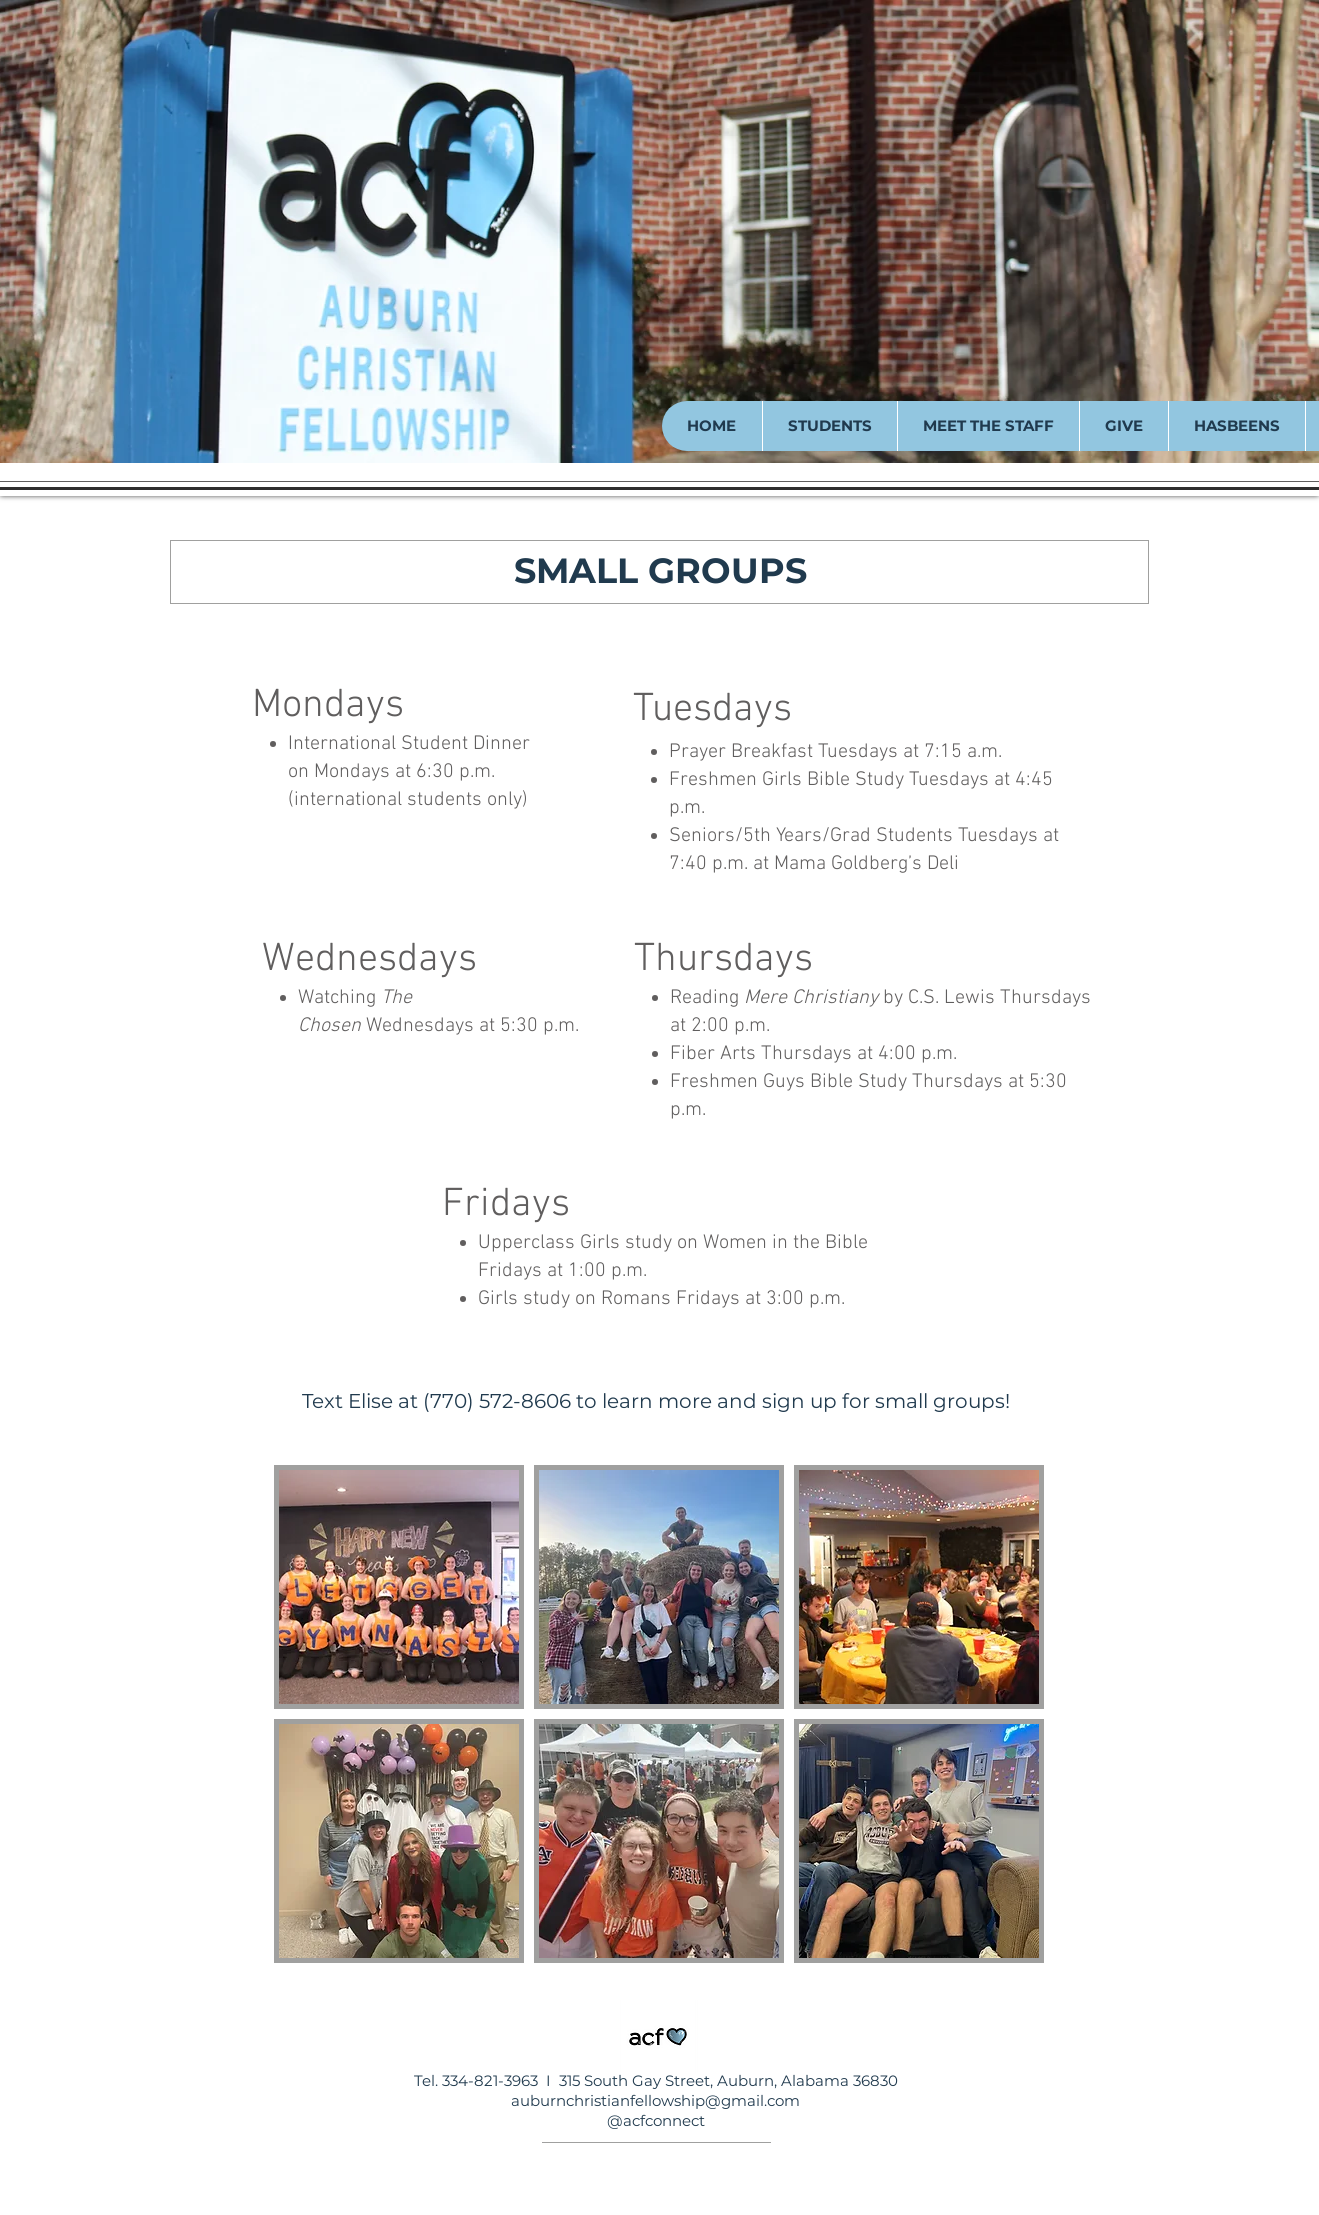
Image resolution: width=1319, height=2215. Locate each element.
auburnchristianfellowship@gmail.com (655, 2100)
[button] (829, 426)
